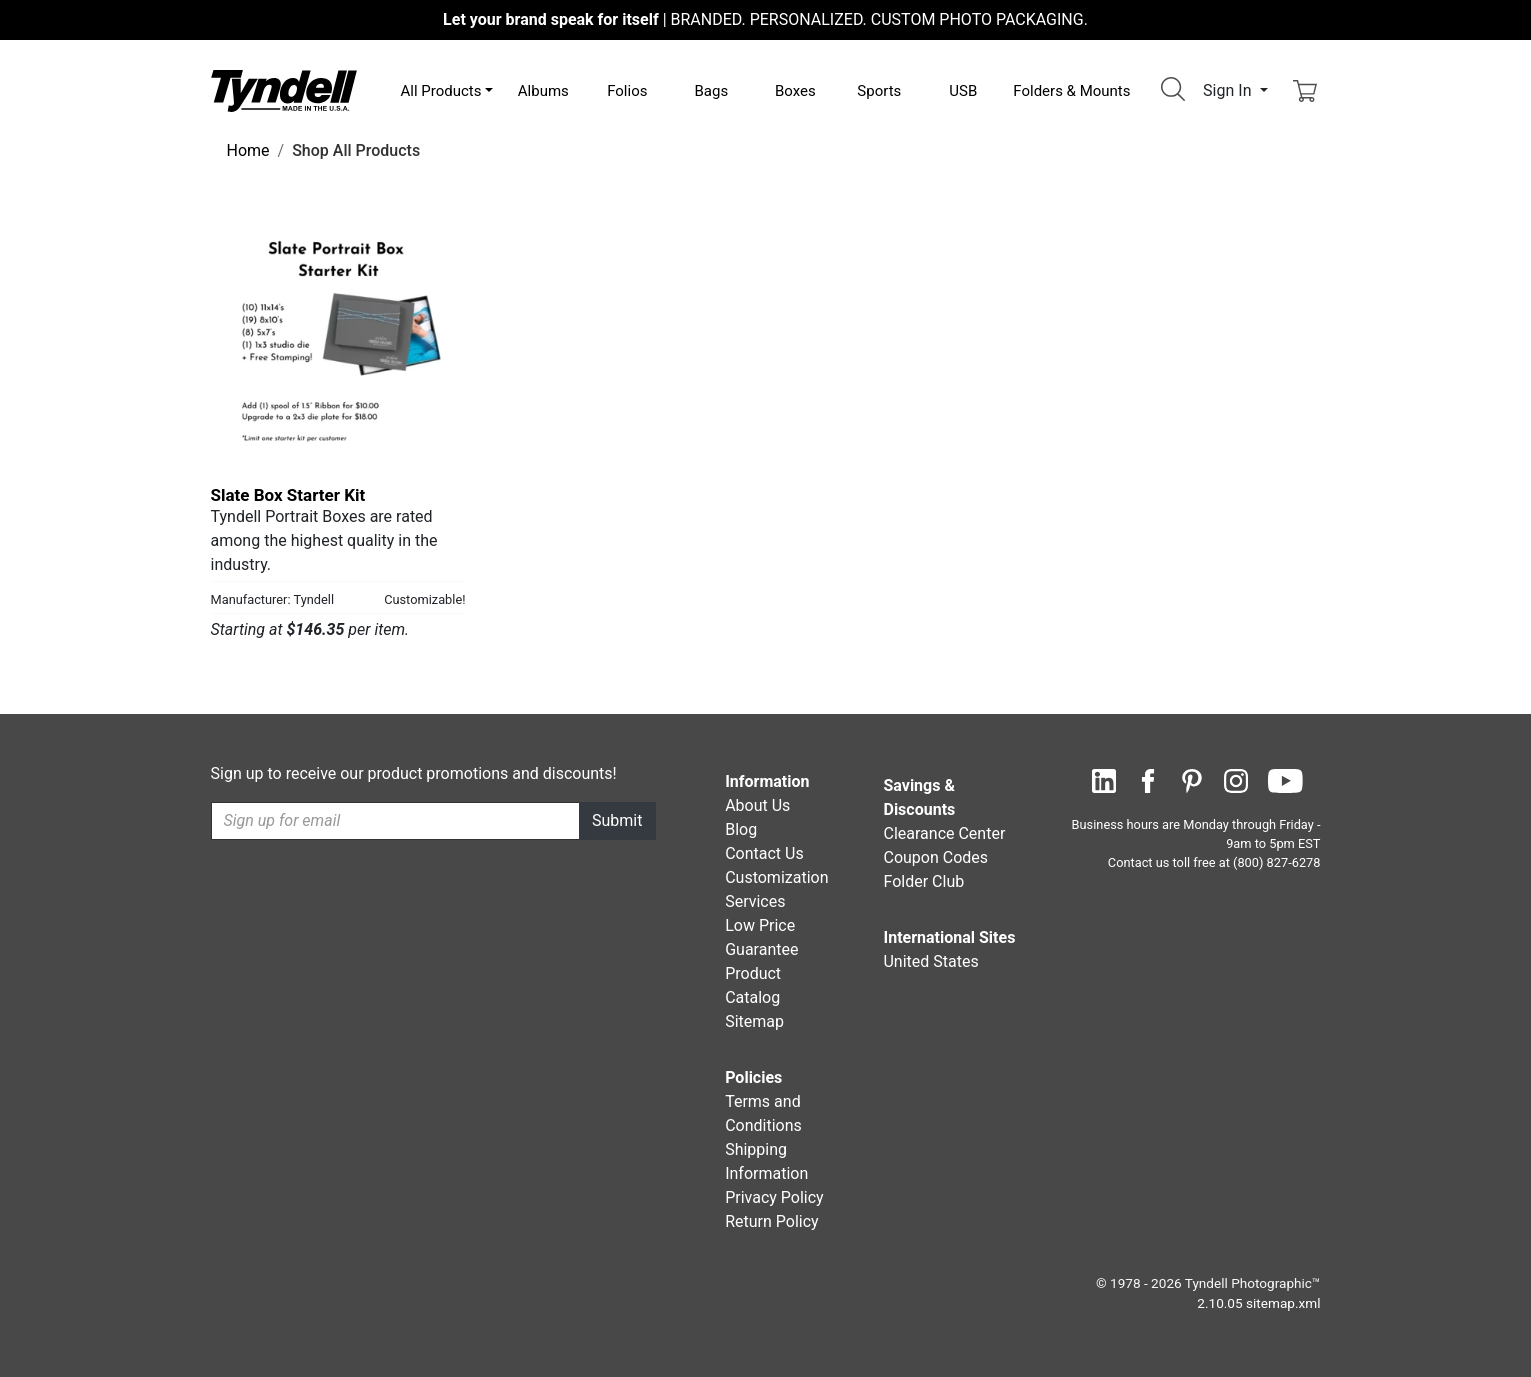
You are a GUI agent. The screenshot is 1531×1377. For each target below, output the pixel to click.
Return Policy (771, 1221)
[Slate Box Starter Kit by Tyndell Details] (338, 342)
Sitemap (754, 1021)
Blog (741, 829)
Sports (879, 91)
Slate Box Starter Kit (288, 495)
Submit (617, 820)
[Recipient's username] (396, 821)
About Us (757, 805)
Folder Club (923, 881)
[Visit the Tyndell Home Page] (284, 89)
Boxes (795, 91)
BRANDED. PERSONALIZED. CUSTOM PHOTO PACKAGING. (765, 19)
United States (930, 961)
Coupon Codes (935, 857)
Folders (1071, 91)
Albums (543, 91)
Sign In (1229, 90)
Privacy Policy (774, 1197)
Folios (627, 91)
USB (963, 91)
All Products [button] (441, 91)
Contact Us (764, 853)
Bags (711, 91)
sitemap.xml (1283, 1303)
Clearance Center (944, 833)
